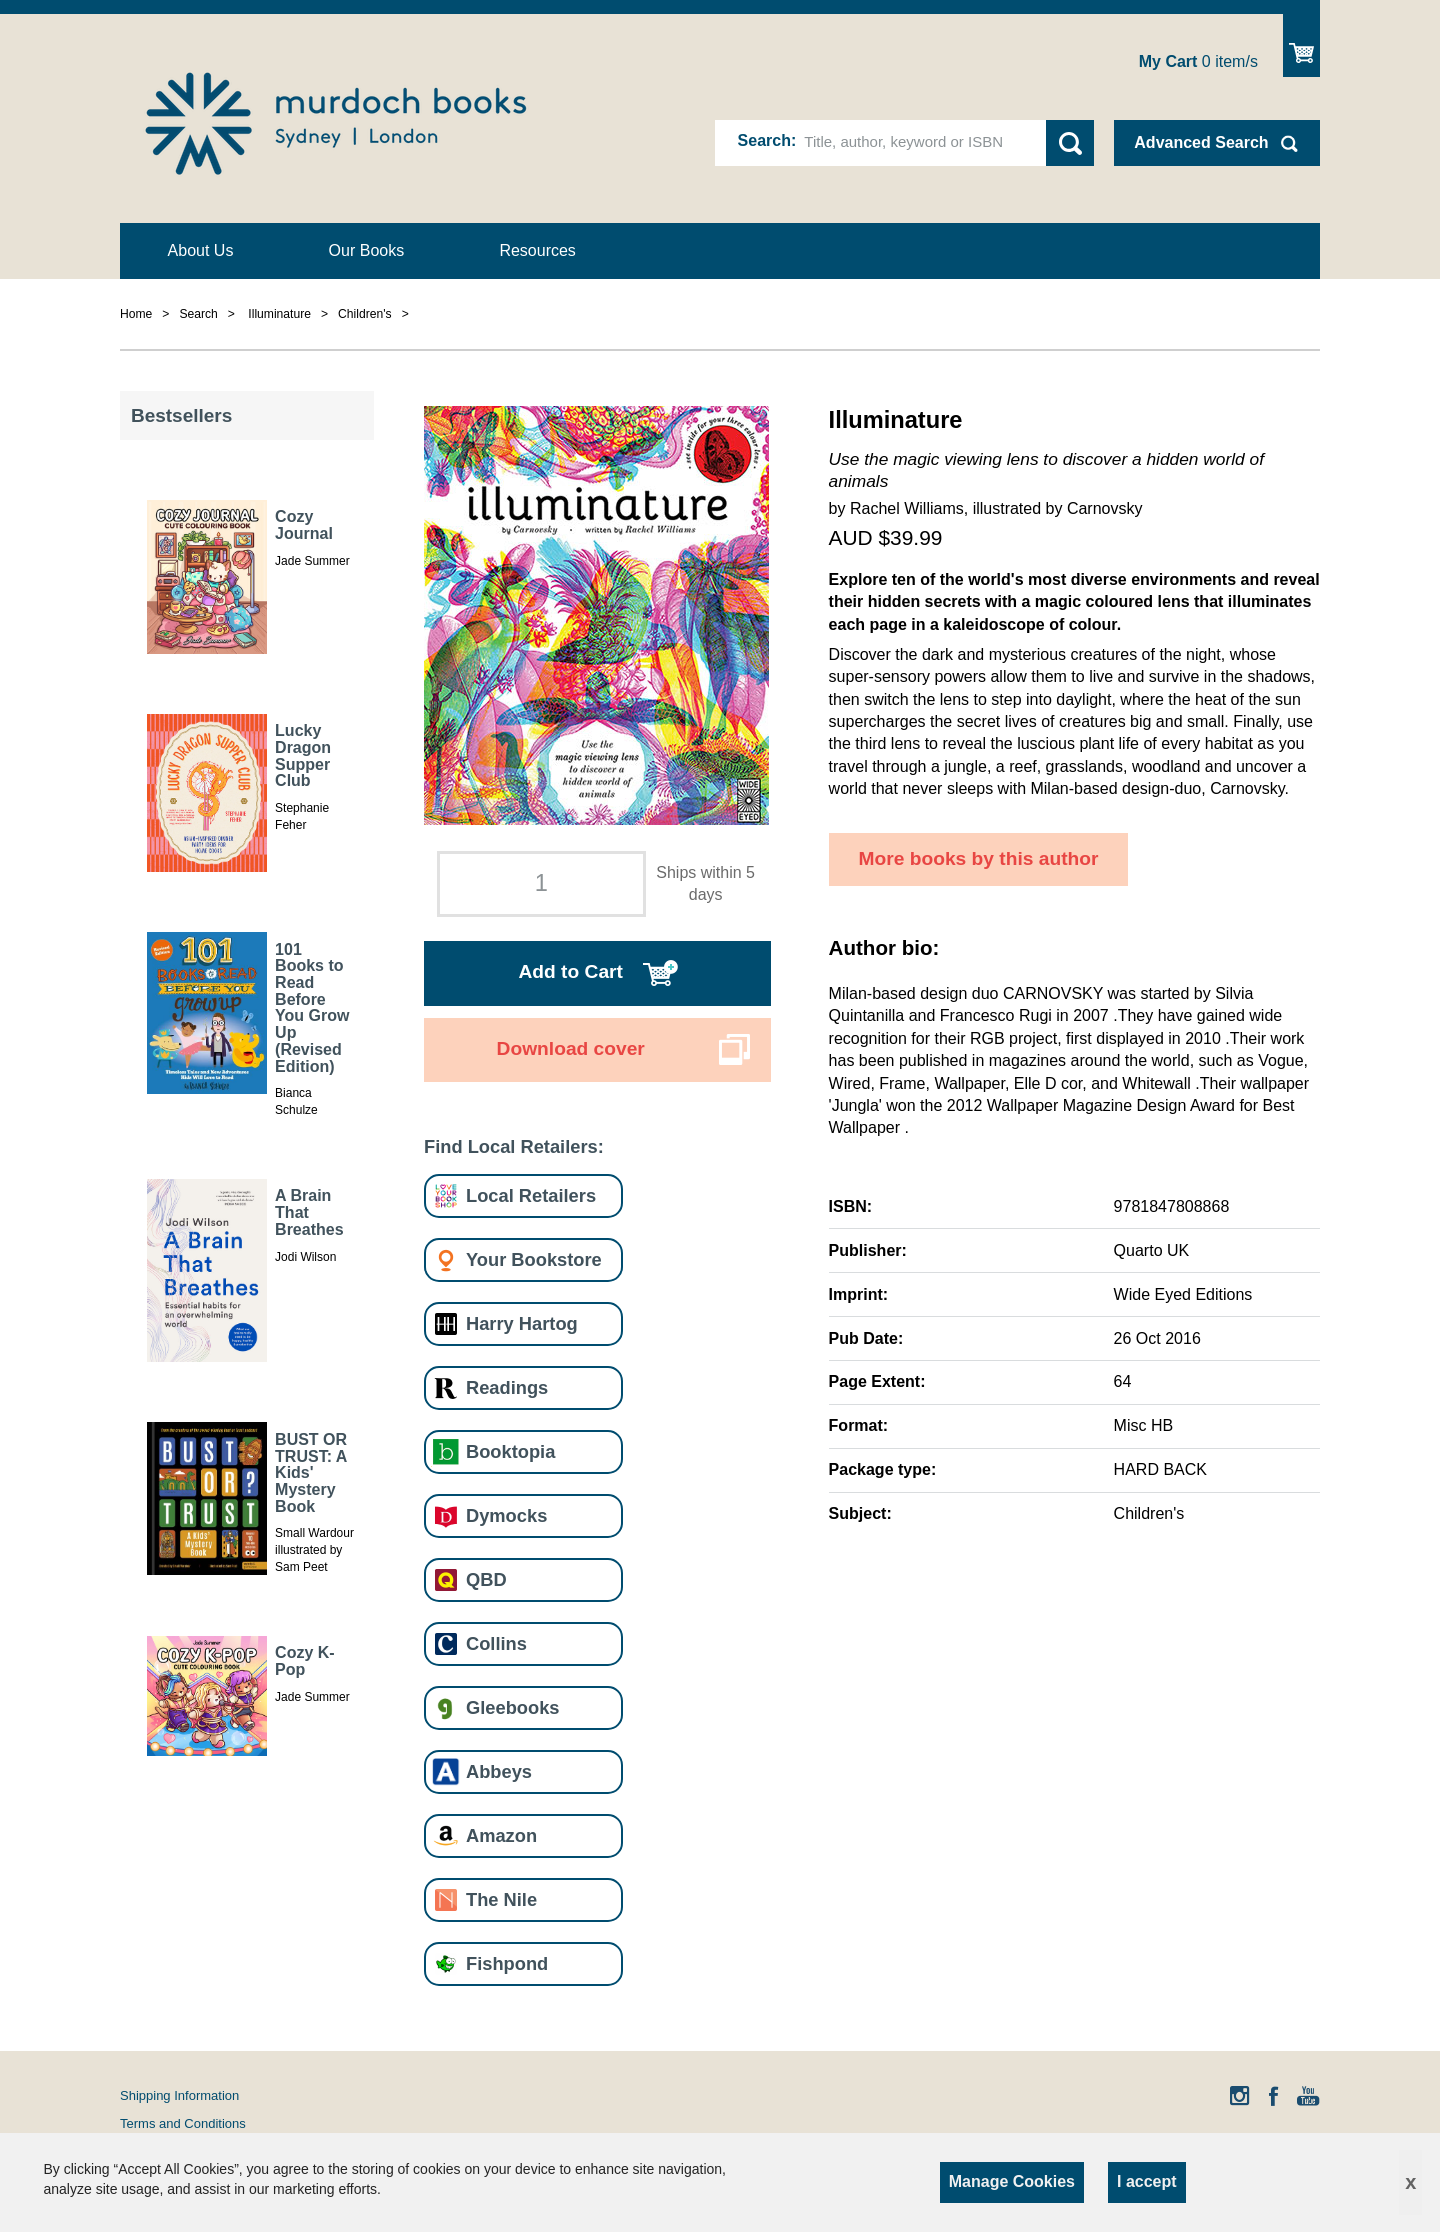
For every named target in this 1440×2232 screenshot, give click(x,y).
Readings (507, 1387)
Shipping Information (179, 2095)
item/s (1198, 61)
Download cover (571, 1048)
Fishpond (507, 1963)
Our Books (367, 250)
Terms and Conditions (183, 2123)
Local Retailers (531, 1195)
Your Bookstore (534, 1259)
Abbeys (499, 1771)
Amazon (501, 1835)
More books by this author (979, 858)
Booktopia (510, 1451)
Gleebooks (512, 1707)
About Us (201, 250)
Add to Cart (570, 971)
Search (764, 140)
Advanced (1201, 142)
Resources (537, 250)
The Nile (501, 1899)
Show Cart (1301, 45)
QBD (486, 1579)
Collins (496, 1643)
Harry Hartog (522, 1323)
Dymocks (506, 1515)
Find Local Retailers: (514, 1146)
